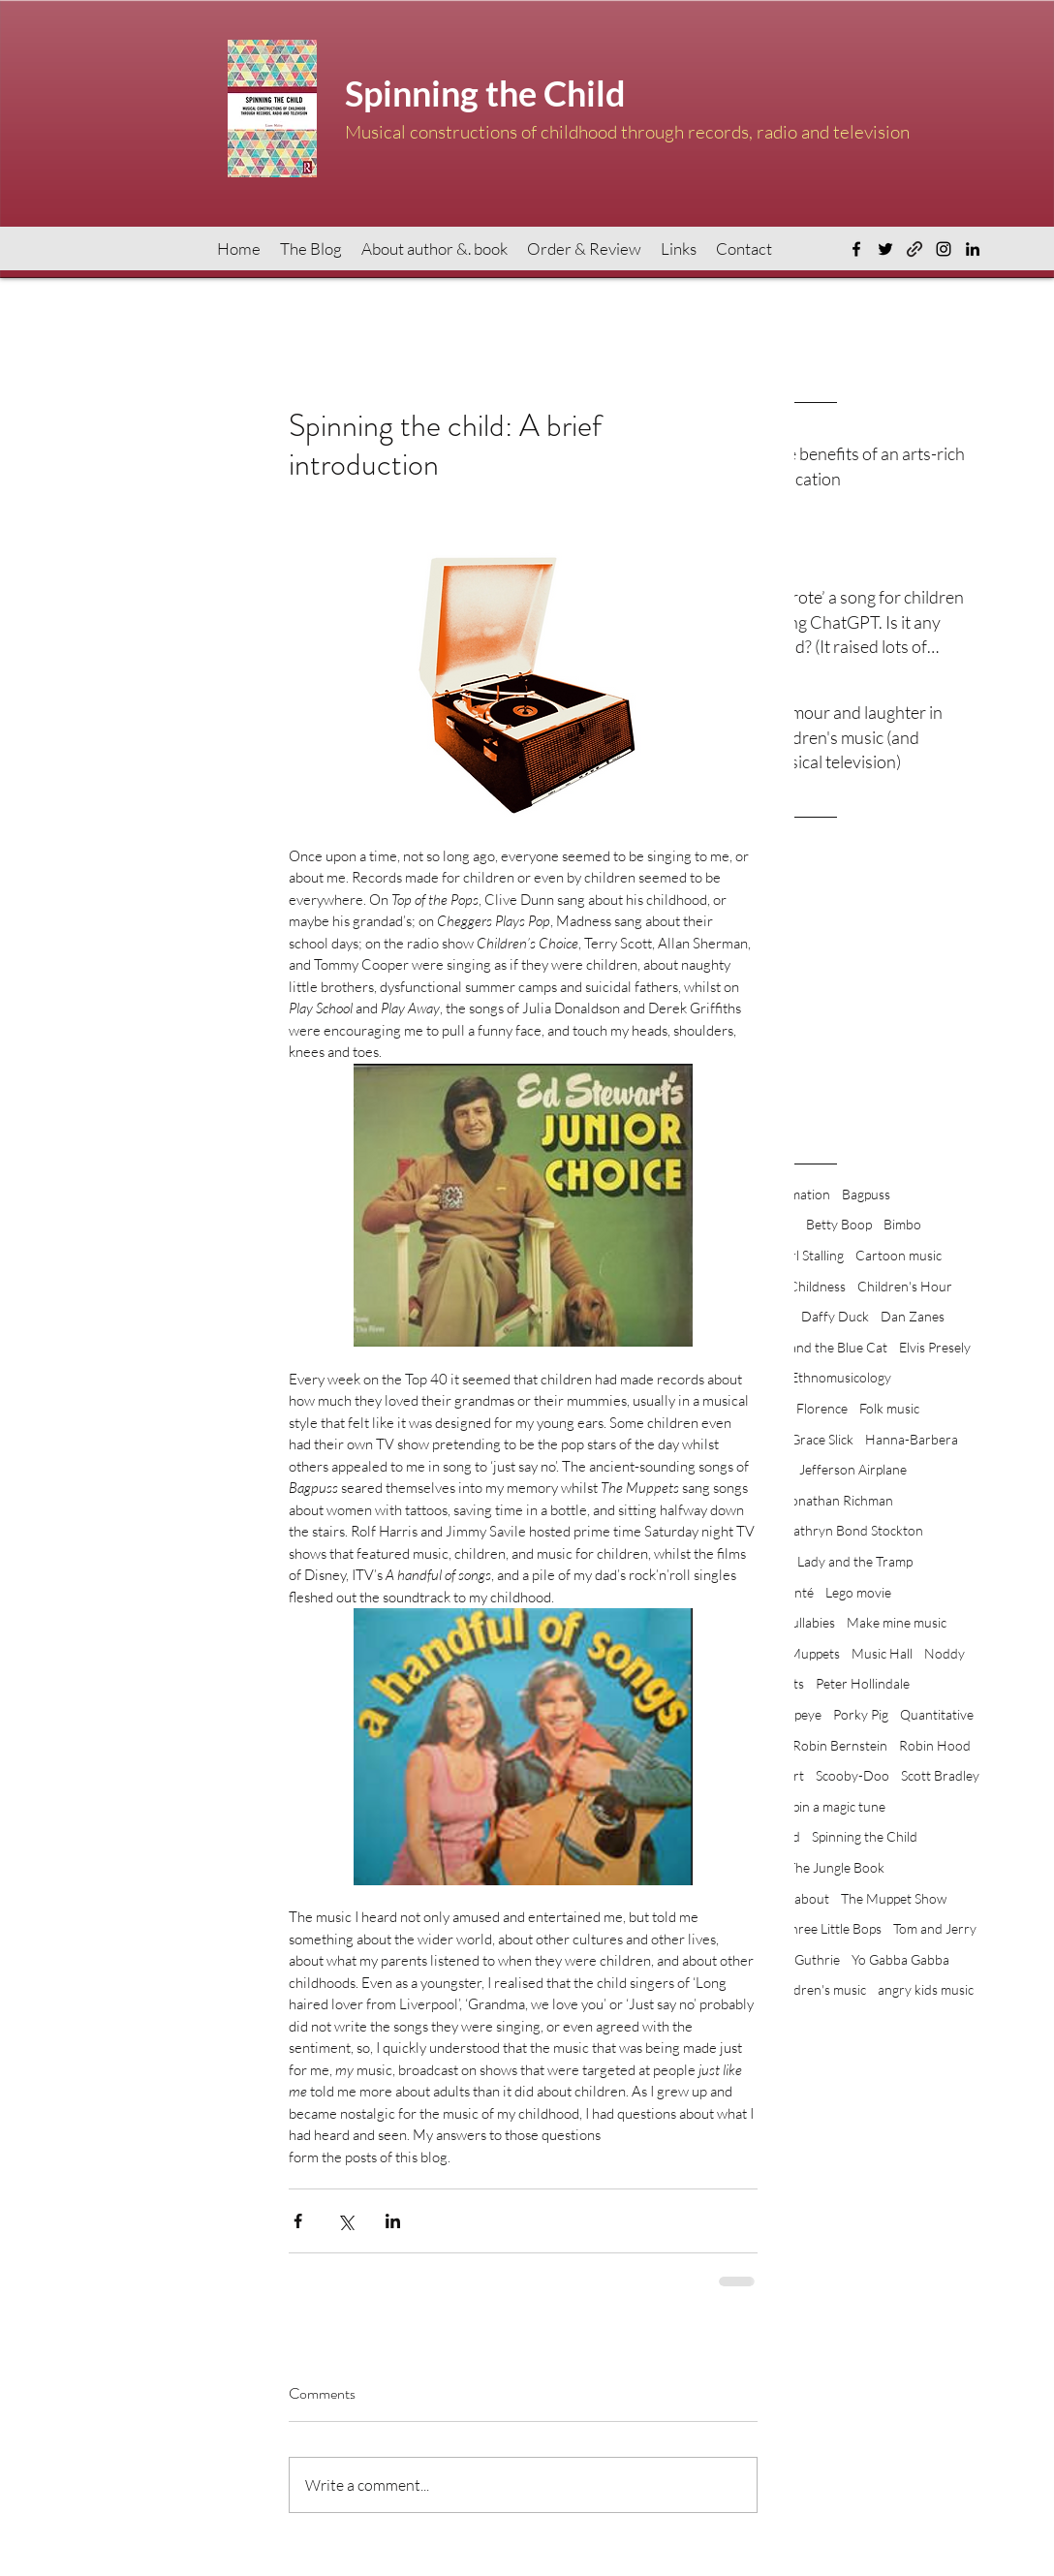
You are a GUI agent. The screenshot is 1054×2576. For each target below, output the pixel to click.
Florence (822, 1408)
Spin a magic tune (835, 1806)
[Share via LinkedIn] (393, 2221)
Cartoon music (898, 1255)
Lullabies (810, 1622)
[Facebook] (856, 249)
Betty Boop (839, 1224)
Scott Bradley (940, 1775)
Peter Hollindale (863, 1683)
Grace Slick (821, 1439)
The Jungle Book (836, 1867)
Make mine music (896, 1622)
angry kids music (926, 1989)
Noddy (944, 1653)
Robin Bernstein (839, 1745)
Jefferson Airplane (853, 1469)
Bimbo (902, 1224)
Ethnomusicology (840, 1377)
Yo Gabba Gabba (900, 1959)
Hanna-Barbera (911, 1439)
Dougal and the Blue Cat (815, 1347)
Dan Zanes (913, 1316)
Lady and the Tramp (855, 1561)
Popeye (800, 1714)
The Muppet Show (893, 1898)
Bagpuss (866, 1194)
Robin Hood (935, 1745)
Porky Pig (860, 1714)
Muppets (814, 1653)
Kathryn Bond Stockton (854, 1530)
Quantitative (937, 1714)
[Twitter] (885, 249)
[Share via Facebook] (298, 2221)
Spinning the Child (864, 1836)
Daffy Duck (835, 1316)
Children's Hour (904, 1286)
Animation (800, 1194)
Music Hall (882, 1653)
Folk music (889, 1408)
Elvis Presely (935, 1347)
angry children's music (801, 1989)
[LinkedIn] (972, 249)
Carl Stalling (809, 1255)
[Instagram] (943, 249)
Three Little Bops (832, 1928)
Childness (817, 1286)
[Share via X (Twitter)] (345, 2221)
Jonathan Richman (839, 1500)
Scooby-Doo (852, 1775)
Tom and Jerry (934, 1928)
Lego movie (858, 1592)
